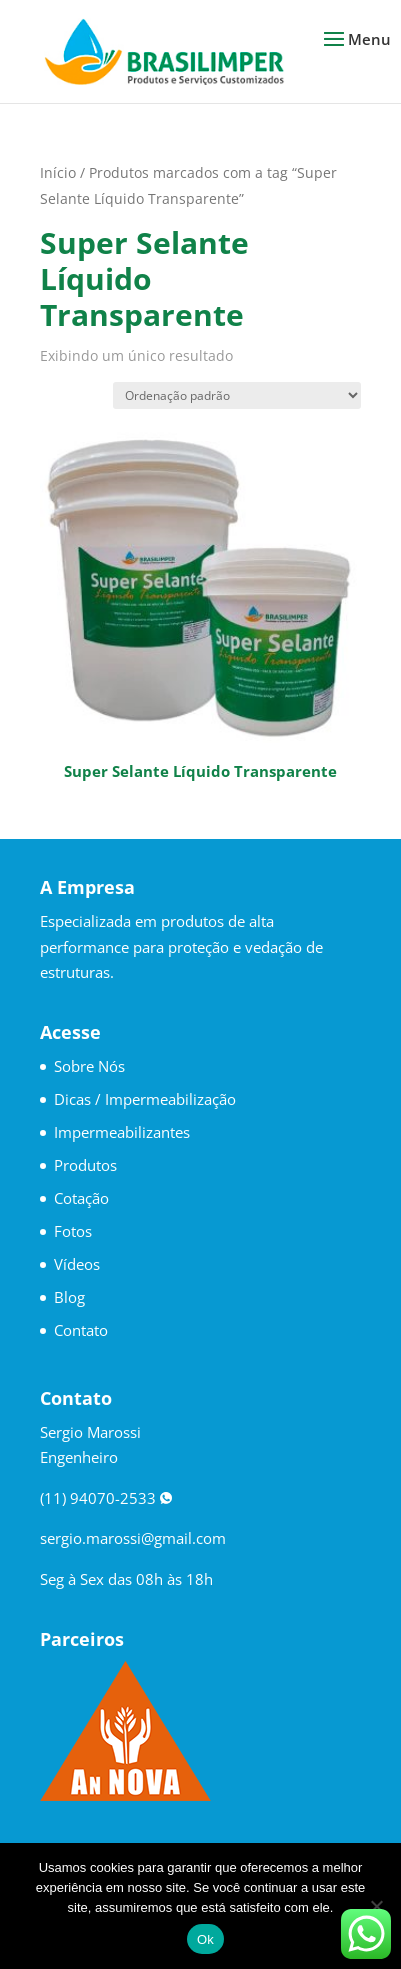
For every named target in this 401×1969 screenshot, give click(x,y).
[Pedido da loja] (237, 395)
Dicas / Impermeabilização (145, 1099)
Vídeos (77, 1264)
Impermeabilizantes (122, 1132)
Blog (69, 1297)
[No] (376, 1906)
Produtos (85, 1165)
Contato (81, 1330)
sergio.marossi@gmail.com (133, 1538)
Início (58, 172)
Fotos (73, 1231)
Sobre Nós (89, 1066)
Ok (205, 1939)
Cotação (81, 1198)
